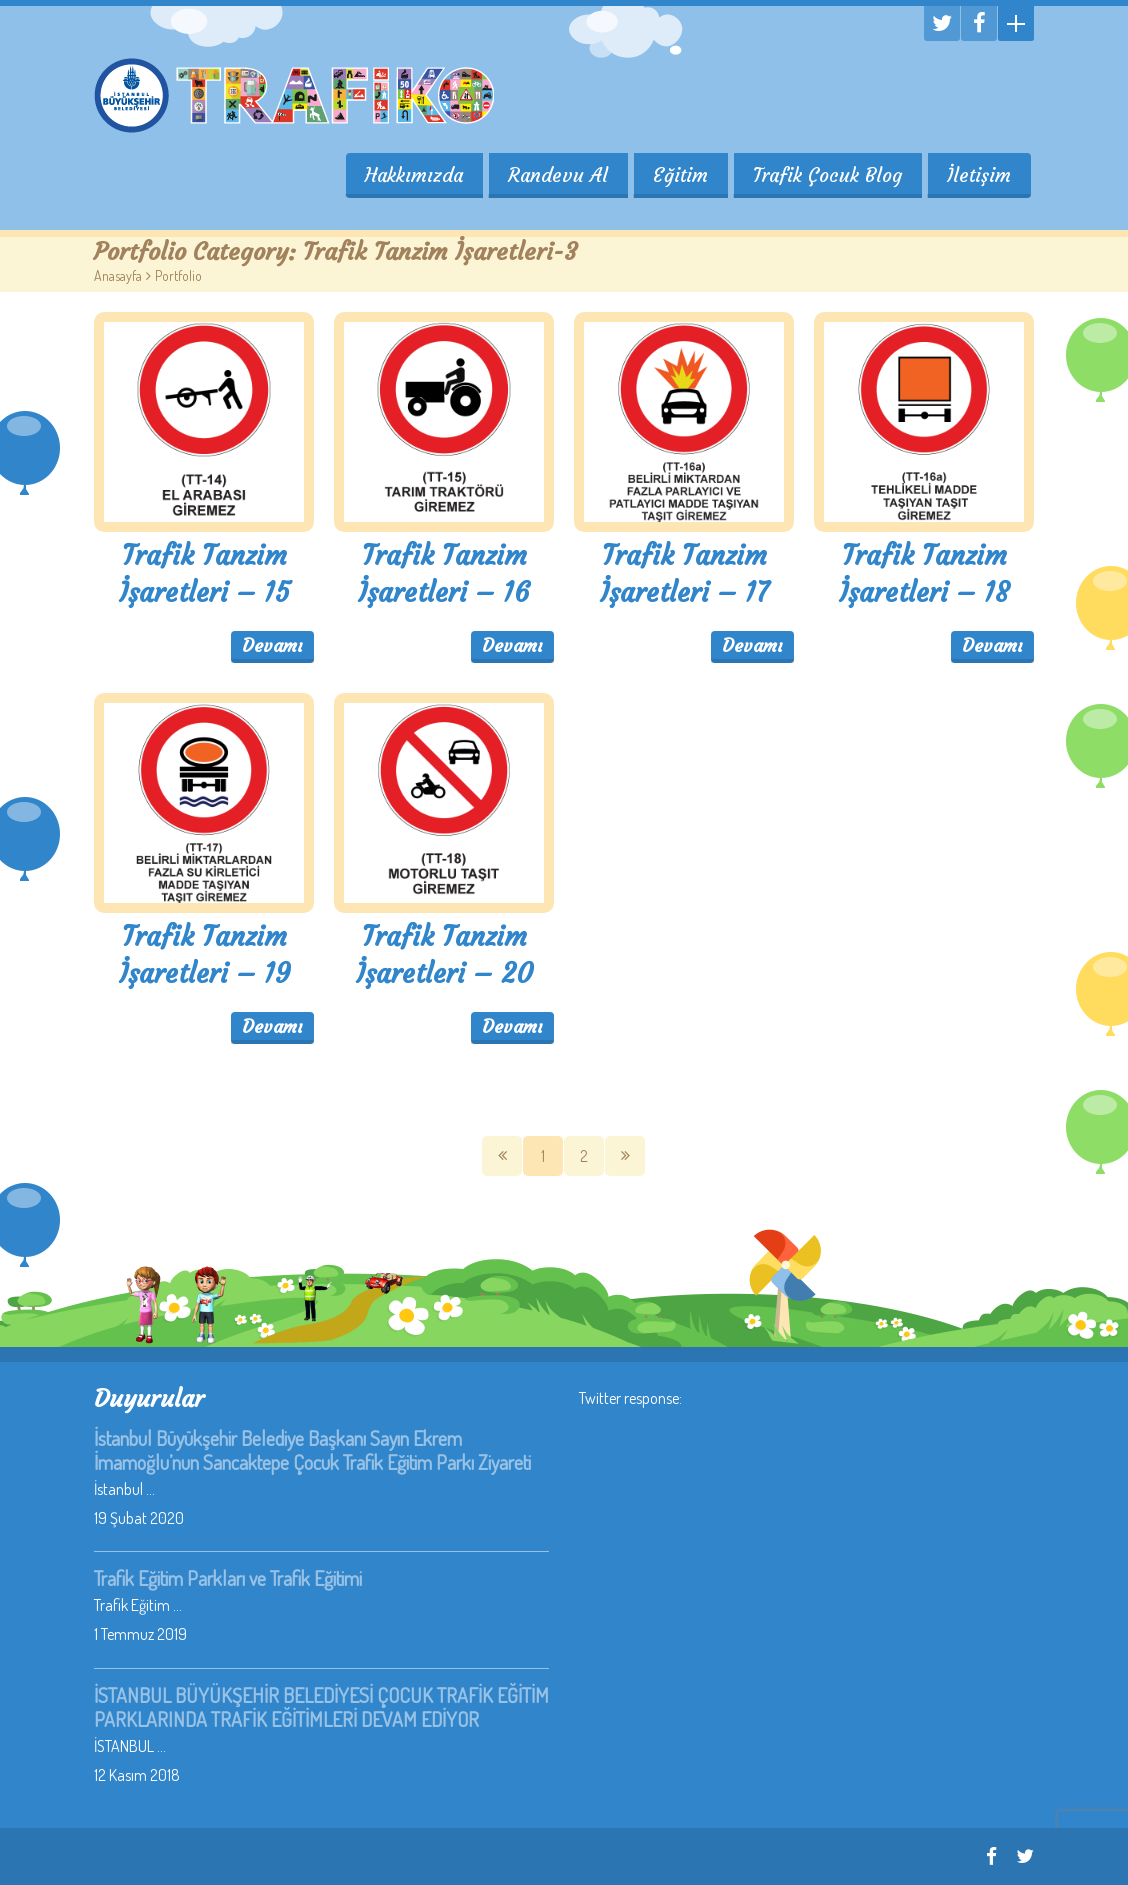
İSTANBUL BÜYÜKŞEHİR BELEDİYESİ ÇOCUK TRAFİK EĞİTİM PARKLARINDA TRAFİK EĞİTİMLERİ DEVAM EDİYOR (321, 1707)
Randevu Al (555, 175)
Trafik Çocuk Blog (826, 175)
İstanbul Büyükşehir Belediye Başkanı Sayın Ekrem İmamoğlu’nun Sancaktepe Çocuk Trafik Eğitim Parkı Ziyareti (312, 1450)
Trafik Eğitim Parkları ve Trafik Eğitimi (228, 1578)
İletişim (979, 175)
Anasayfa (118, 275)
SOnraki (625, 1156)
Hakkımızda (410, 175)
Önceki (502, 1156)
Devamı (272, 645)
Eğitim (678, 175)
